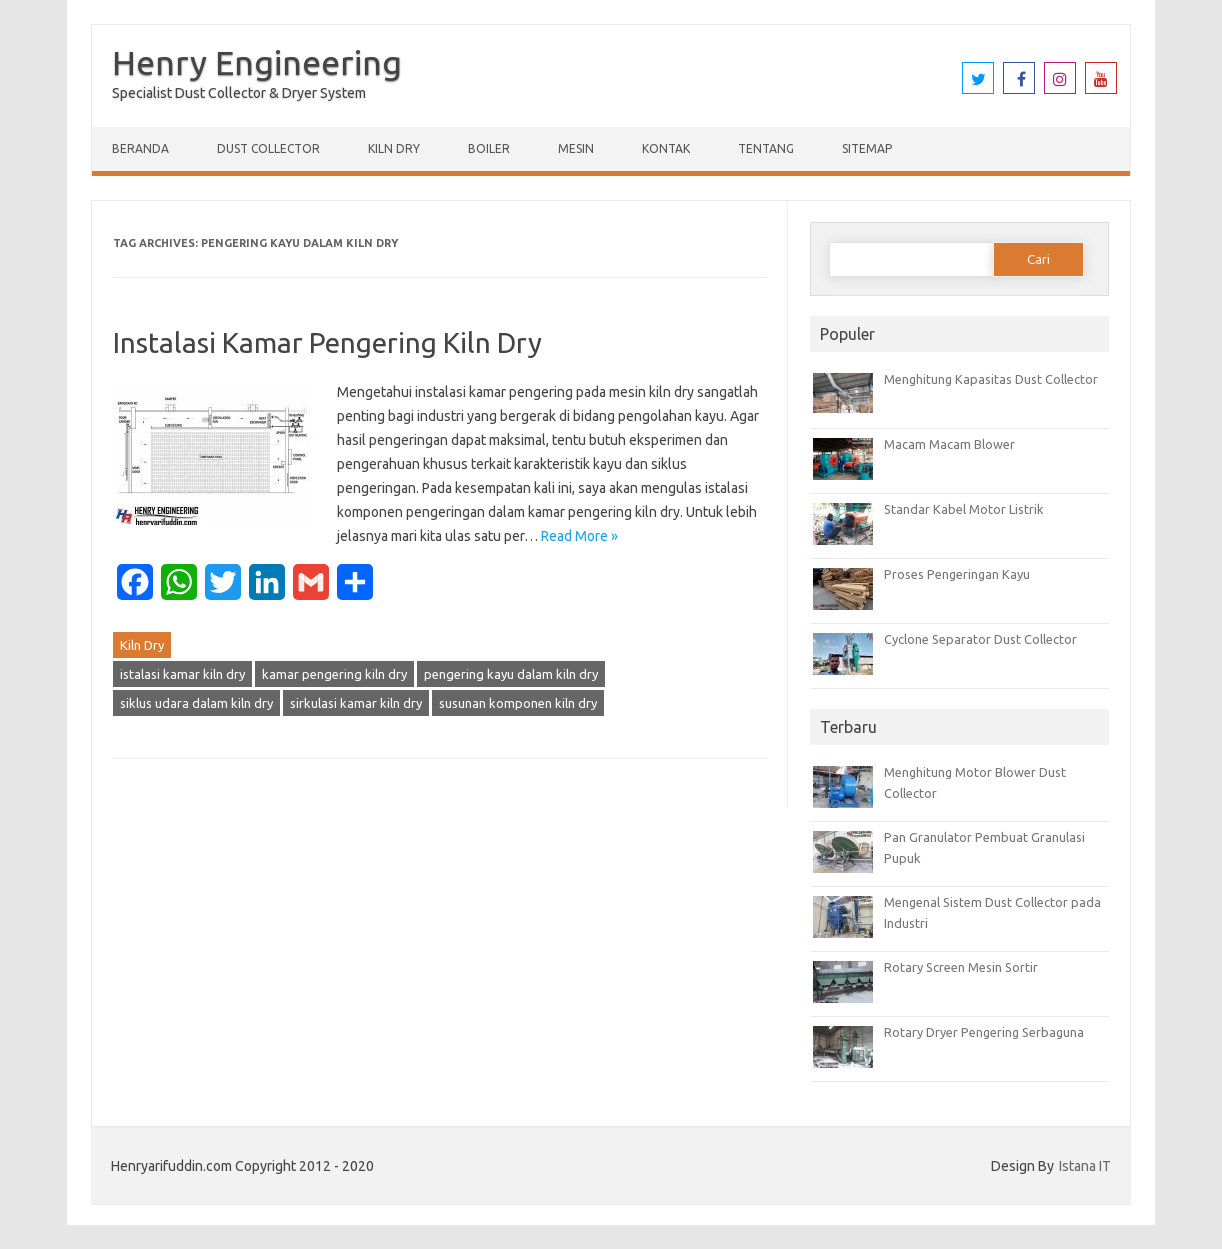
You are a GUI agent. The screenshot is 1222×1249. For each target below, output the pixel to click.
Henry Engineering (257, 62)
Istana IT (1085, 1166)
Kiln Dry (394, 148)
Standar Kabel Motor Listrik (963, 509)
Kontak (666, 148)
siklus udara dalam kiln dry (196, 703)
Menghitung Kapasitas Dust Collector (991, 379)
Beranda (140, 148)
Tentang (766, 148)
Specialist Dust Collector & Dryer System (239, 93)
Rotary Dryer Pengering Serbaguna (984, 1032)
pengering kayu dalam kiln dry (511, 674)
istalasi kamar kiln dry (182, 674)
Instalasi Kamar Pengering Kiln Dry (327, 342)
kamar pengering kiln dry (334, 674)
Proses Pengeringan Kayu (957, 574)
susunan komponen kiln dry (518, 703)
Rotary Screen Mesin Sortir (961, 967)
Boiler (489, 148)
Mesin (576, 148)
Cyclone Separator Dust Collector (980, 639)
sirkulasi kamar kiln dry (356, 703)
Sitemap (867, 148)
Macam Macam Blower (949, 444)
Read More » (579, 536)
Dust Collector (268, 148)
